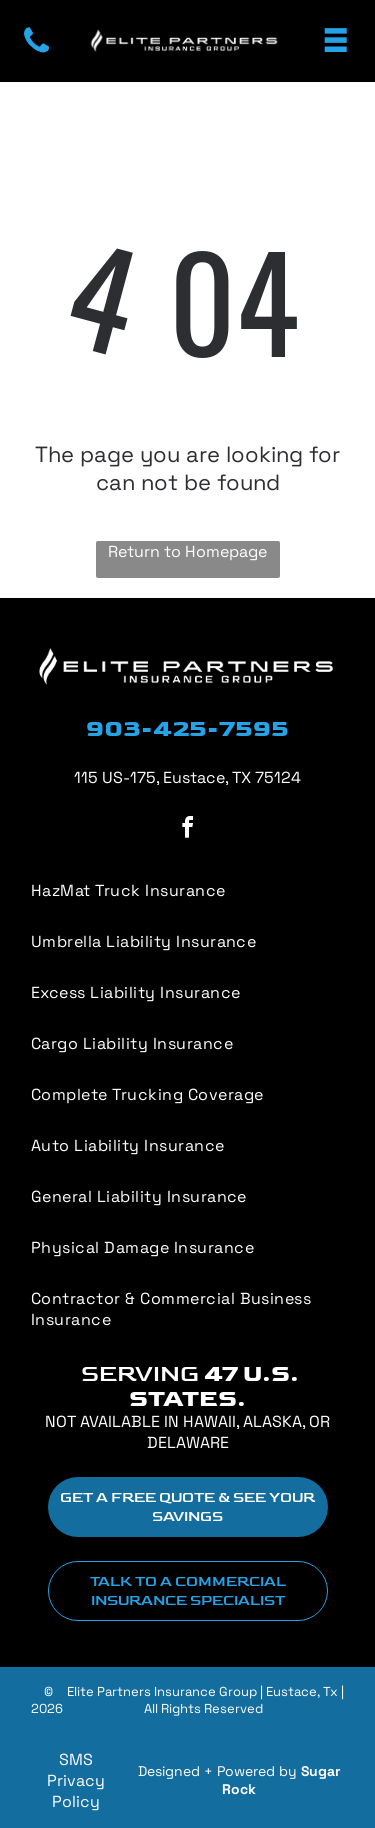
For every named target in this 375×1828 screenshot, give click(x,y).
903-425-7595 (187, 728)
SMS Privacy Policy (76, 1780)
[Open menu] (335, 41)
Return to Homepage (187, 551)
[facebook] (188, 830)
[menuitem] (187, 1094)
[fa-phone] (36, 51)
